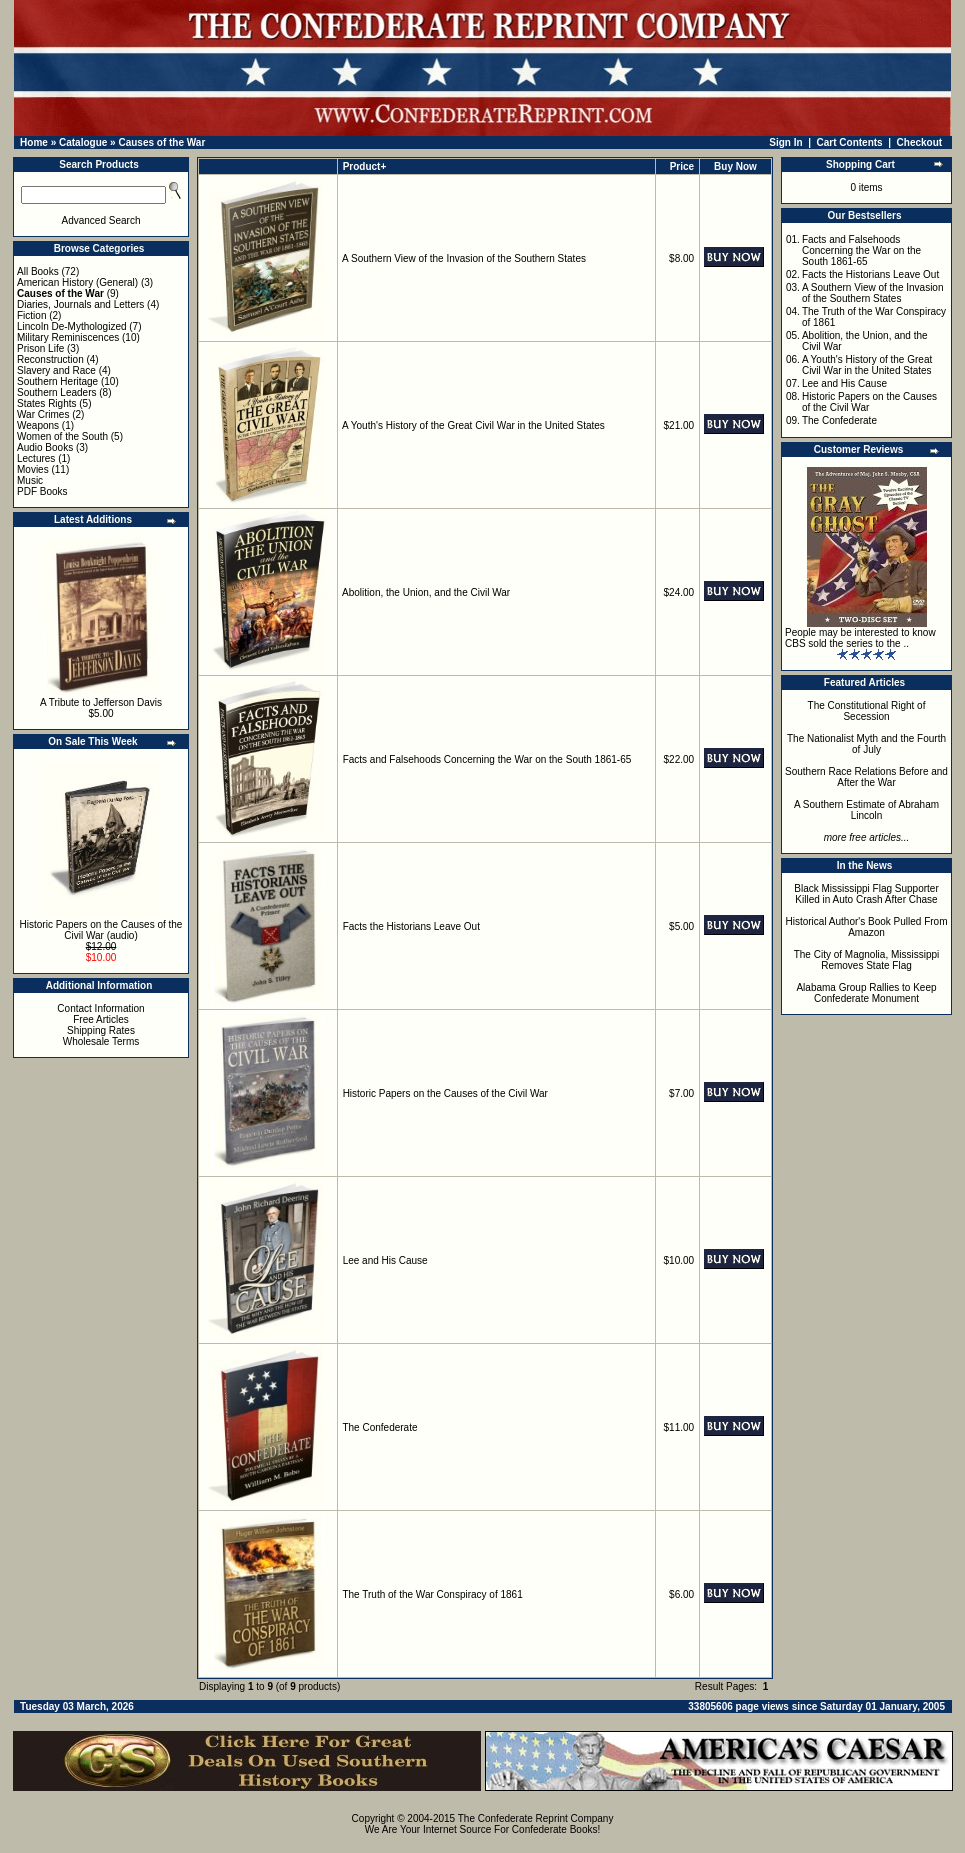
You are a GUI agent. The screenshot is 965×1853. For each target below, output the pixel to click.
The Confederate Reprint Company (536, 1818)
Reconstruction (50, 359)
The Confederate (379, 1427)
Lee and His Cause (385, 1260)
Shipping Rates (101, 1030)
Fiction (31, 315)
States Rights (46, 403)
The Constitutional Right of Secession (867, 711)
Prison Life (40, 348)
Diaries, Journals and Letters (80, 304)
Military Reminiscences (68, 337)
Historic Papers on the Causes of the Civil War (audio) (101, 930)
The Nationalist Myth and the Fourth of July (866, 744)
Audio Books (45, 447)
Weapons (38, 425)
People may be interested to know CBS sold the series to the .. (860, 638)
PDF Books (42, 491)
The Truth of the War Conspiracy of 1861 (432, 1594)
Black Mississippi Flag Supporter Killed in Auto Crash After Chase (866, 894)
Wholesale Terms (101, 1041)
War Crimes (43, 414)
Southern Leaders (57, 392)
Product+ (365, 166)
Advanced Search (101, 220)
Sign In (785, 142)
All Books (38, 271)
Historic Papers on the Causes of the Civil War (445, 1093)
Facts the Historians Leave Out (411, 926)
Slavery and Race (56, 370)
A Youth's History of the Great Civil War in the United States (473, 425)
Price (682, 166)
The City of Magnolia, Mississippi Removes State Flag (867, 960)
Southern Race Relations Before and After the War (866, 777)
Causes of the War (161, 142)
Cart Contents (850, 142)
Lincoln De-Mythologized (72, 326)
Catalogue (83, 142)
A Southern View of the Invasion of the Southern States (464, 258)
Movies (33, 469)
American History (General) (77, 282)
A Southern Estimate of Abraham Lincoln (866, 810)
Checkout (920, 142)
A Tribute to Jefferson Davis (101, 702)
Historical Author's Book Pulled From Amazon (867, 927)
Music (30, 480)
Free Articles (101, 1019)
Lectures (36, 458)
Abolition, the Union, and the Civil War (426, 592)
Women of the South (62, 436)
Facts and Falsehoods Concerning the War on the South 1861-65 (487, 759)
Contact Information (100, 1008)
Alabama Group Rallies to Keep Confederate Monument (866, 993)
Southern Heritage (57, 381)
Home (34, 142)
